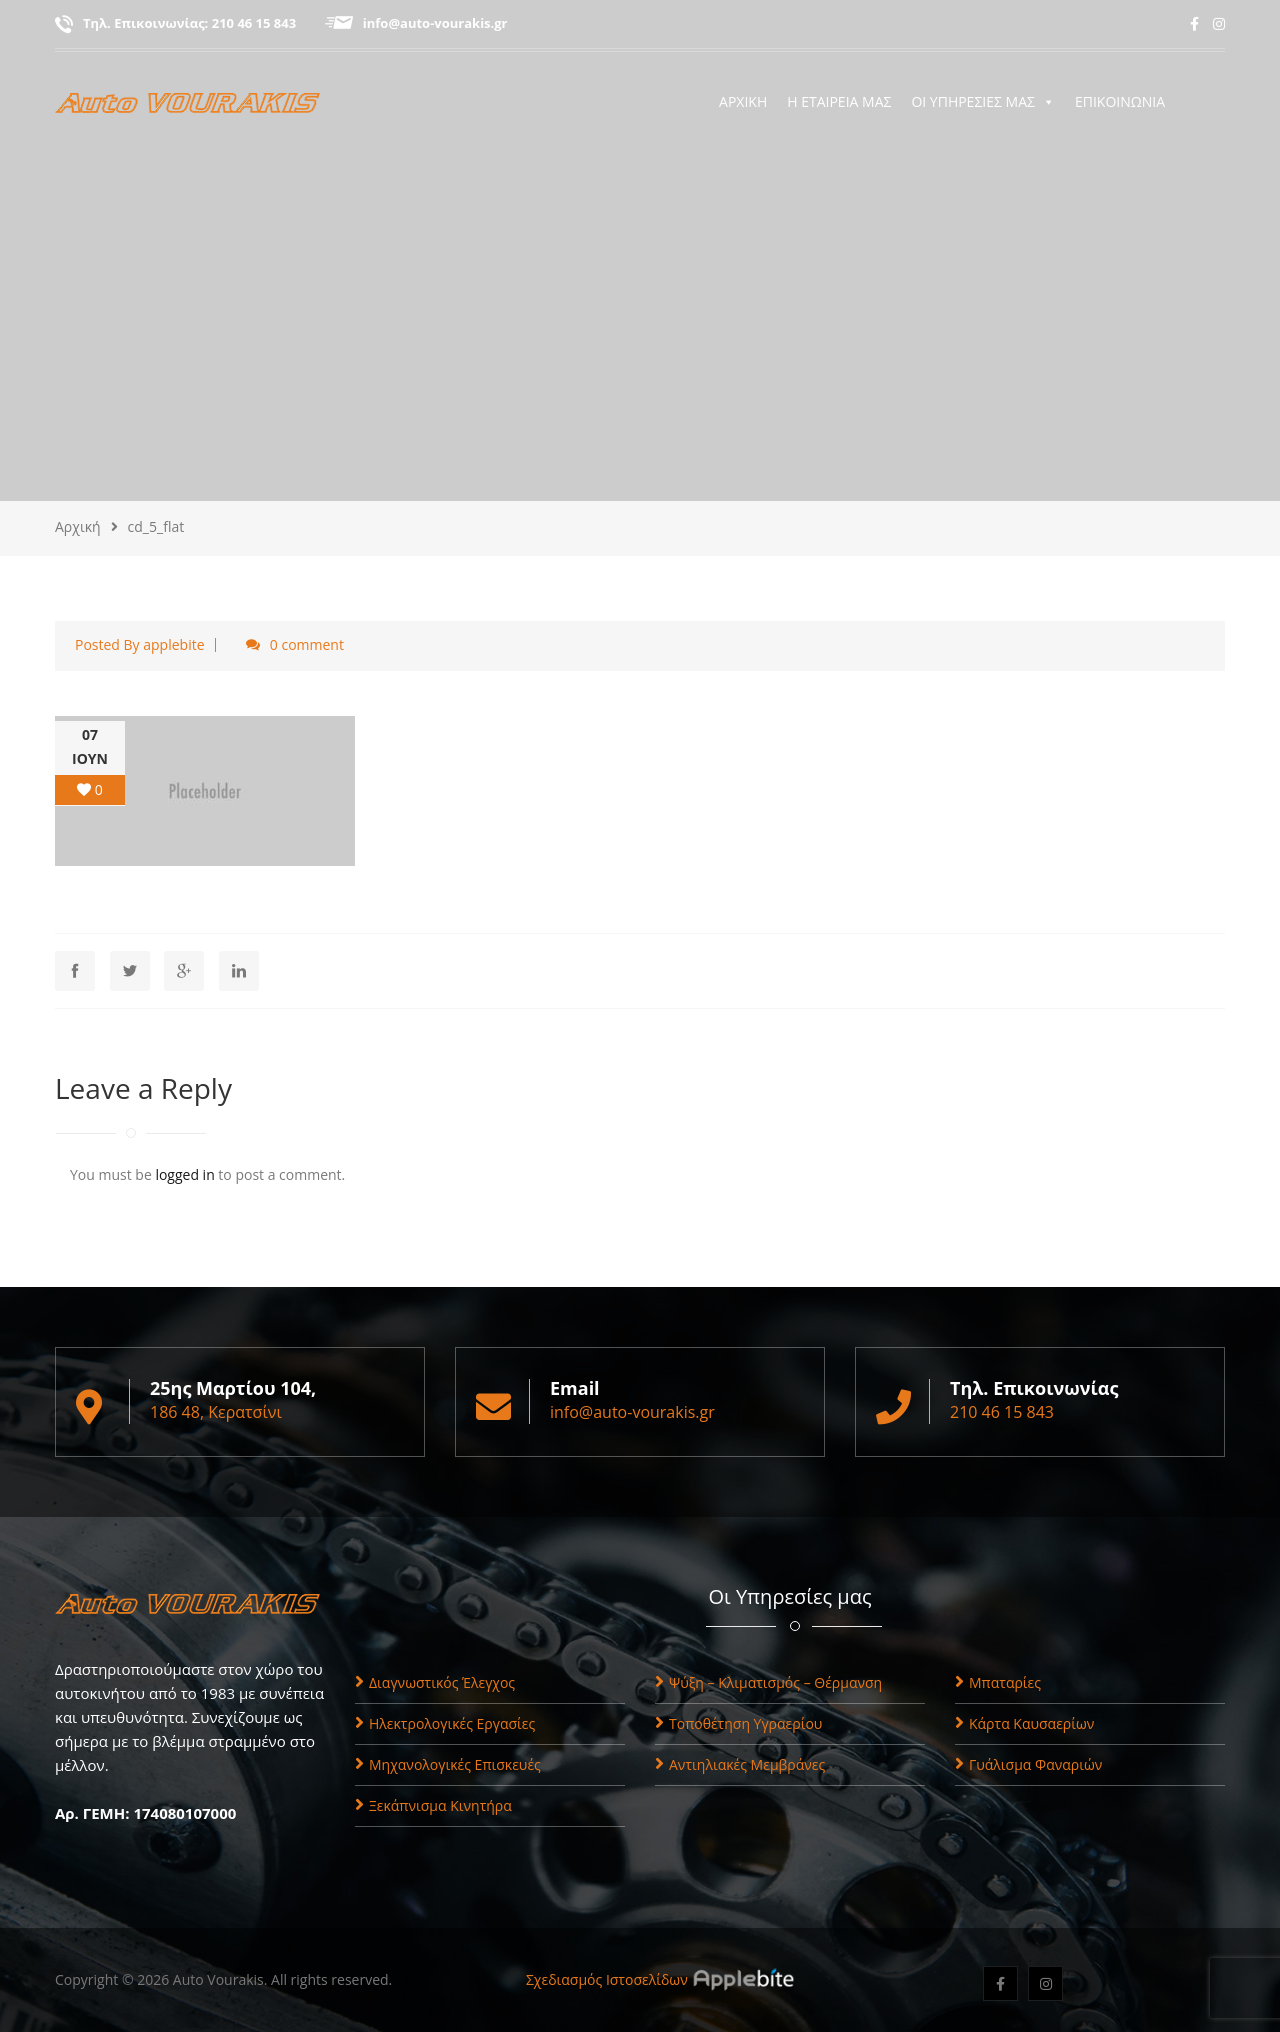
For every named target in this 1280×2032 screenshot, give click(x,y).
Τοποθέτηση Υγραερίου (738, 1723)
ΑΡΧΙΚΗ (743, 101)
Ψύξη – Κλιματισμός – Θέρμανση (768, 1682)
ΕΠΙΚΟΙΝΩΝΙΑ (1120, 101)
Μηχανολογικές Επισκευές (448, 1764)
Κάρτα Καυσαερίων (1024, 1723)
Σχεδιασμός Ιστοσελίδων (607, 1979)
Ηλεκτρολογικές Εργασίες (445, 1723)
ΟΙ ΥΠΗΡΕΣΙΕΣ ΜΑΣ (983, 101)
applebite (173, 644)
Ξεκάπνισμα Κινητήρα (433, 1805)
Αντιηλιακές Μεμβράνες (740, 1764)
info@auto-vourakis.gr (435, 23)
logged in (184, 1174)
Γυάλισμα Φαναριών (1028, 1764)
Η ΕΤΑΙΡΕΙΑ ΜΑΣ (839, 101)
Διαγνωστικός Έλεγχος (435, 1682)
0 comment (307, 644)
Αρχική (78, 526)
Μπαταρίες (998, 1682)
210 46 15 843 (254, 23)
